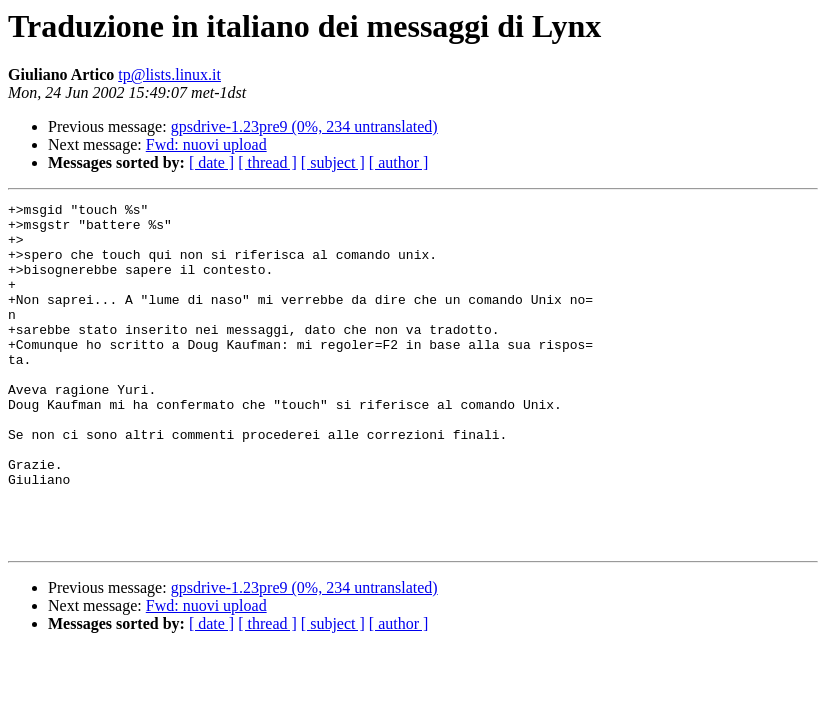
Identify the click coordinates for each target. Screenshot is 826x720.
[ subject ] (333, 162)
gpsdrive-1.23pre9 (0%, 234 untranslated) (304, 126)
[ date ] (211, 162)
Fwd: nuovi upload (206, 144)
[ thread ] (267, 162)
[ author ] (399, 162)
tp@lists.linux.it (169, 74)
